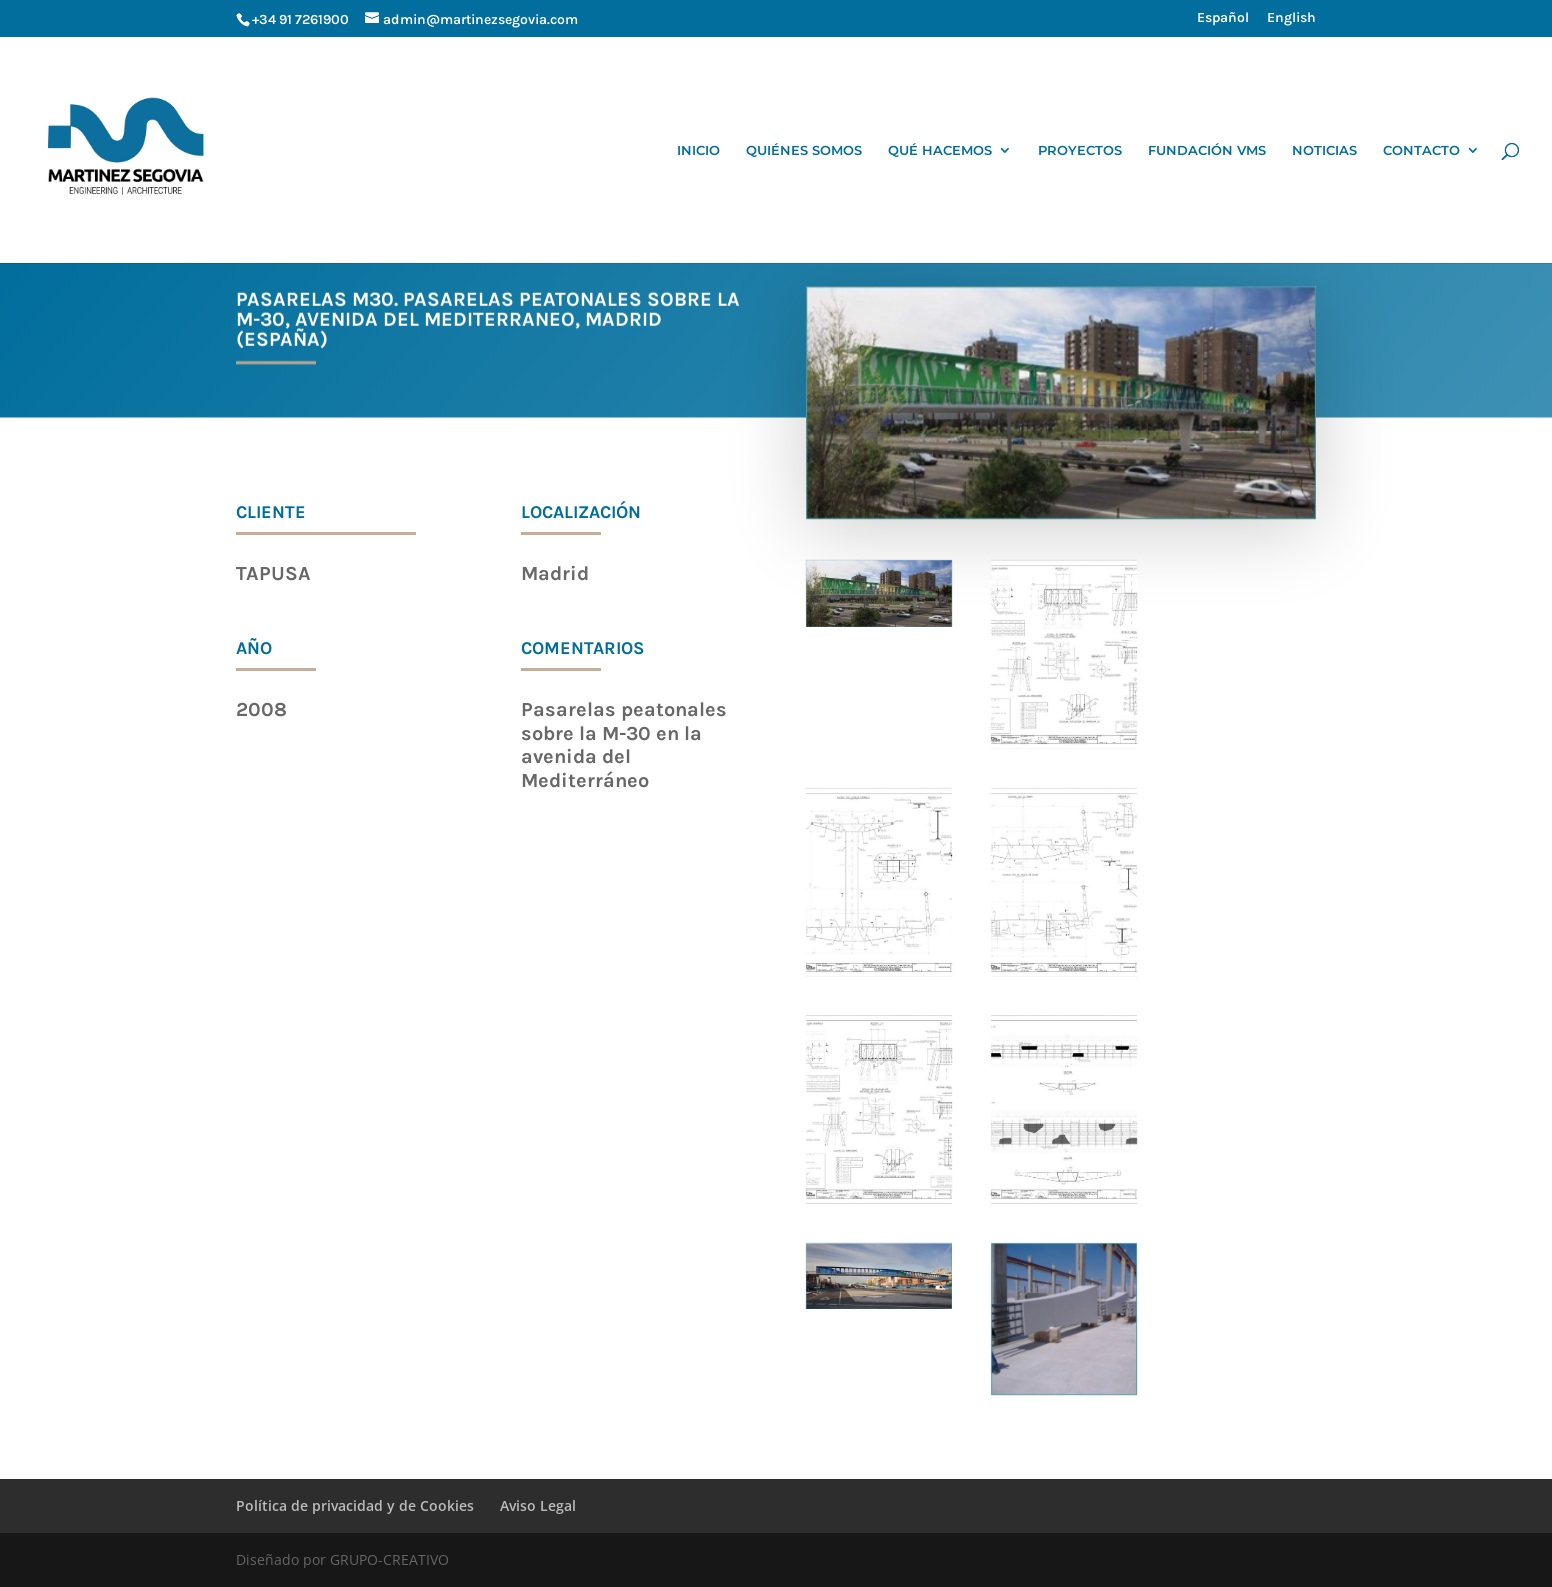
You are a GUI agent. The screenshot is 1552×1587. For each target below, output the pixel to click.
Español (1223, 18)
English (1291, 18)
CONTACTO (1421, 150)
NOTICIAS (1324, 150)
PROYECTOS (1080, 150)
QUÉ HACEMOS (940, 150)
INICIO (698, 150)
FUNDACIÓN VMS (1207, 150)
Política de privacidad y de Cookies (355, 1505)
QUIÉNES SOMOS (804, 150)
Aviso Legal (538, 1505)
